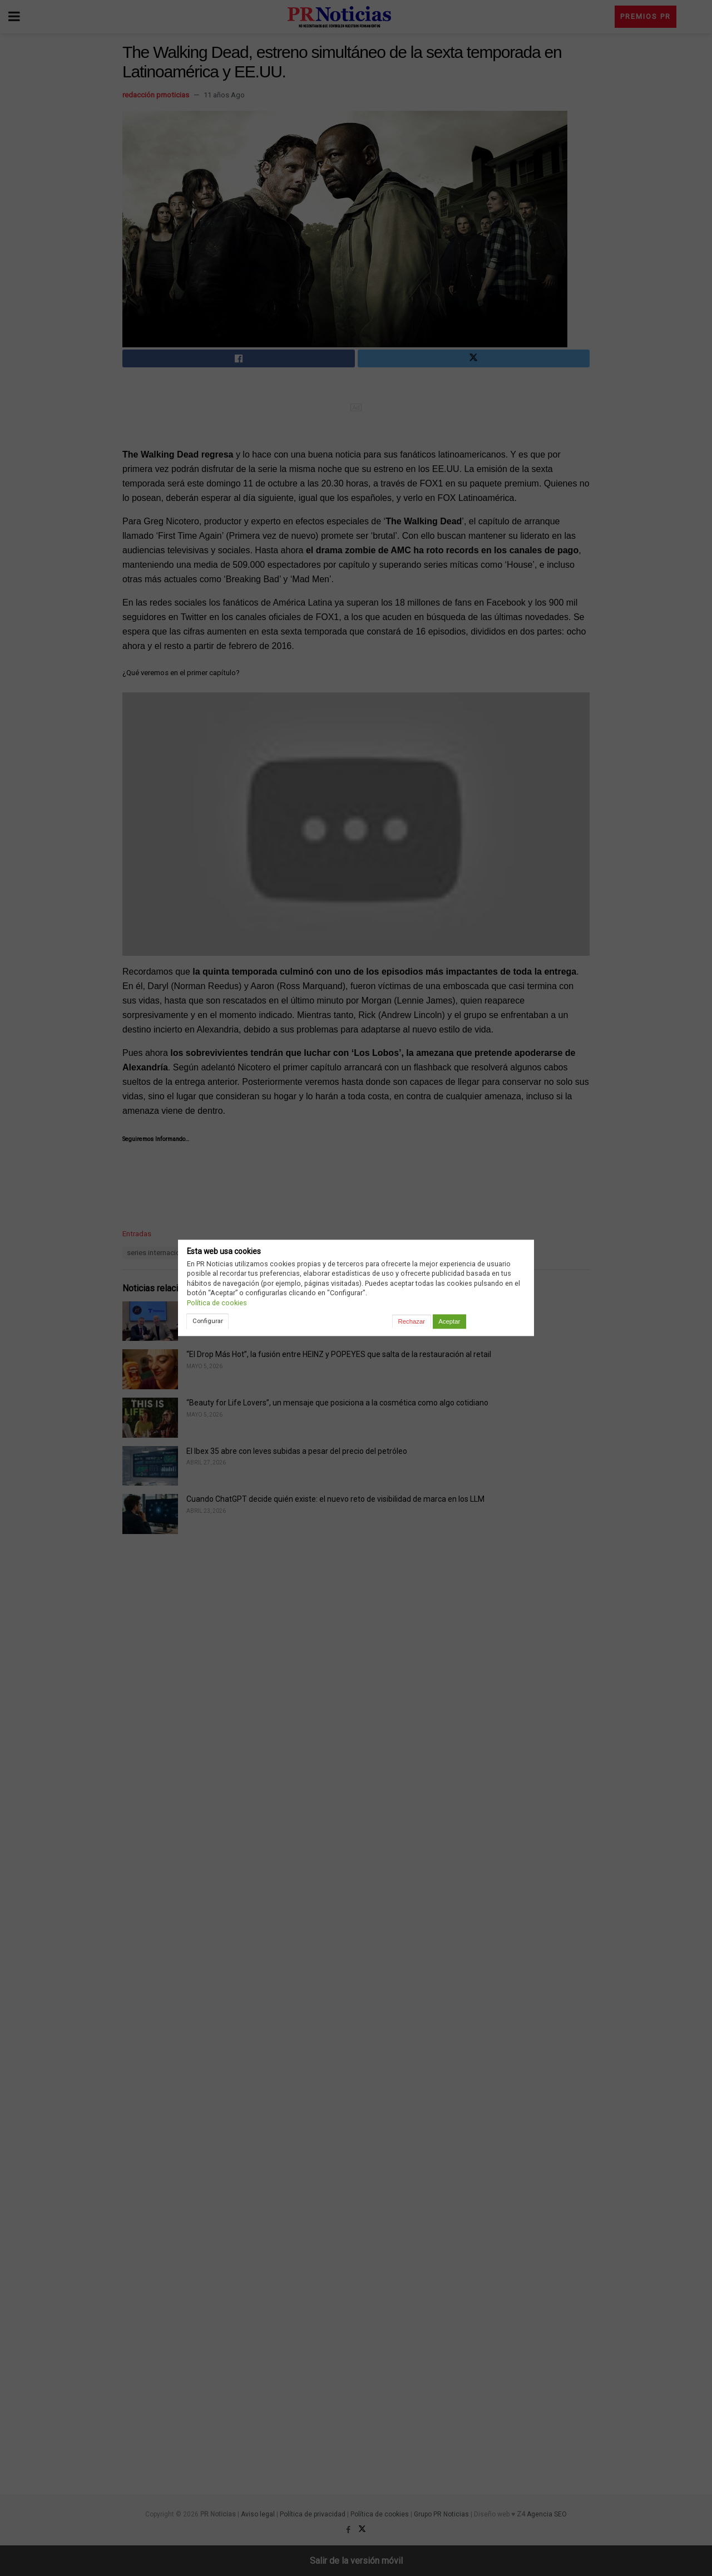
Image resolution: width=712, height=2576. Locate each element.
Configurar (207, 1321)
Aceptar (449, 1321)
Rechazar (411, 1321)
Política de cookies (217, 1303)
